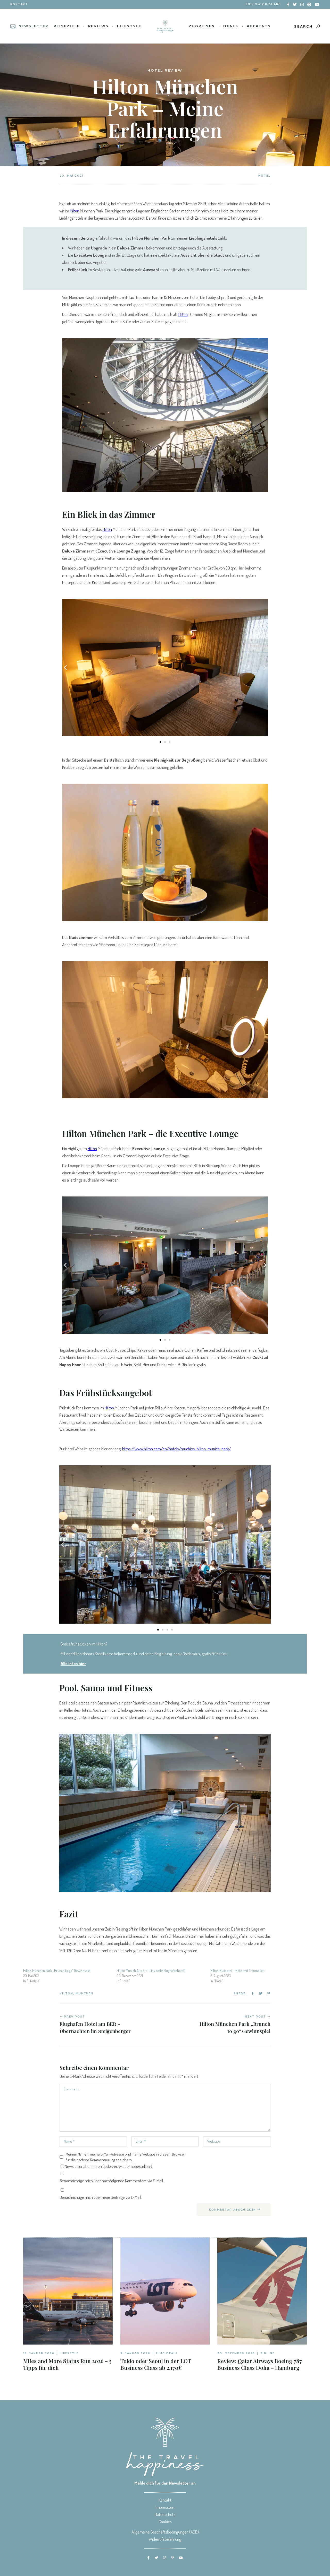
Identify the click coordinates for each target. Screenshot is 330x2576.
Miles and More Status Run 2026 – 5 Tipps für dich (67, 2364)
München (84, 1993)
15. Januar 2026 (38, 2353)
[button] (65, 667)
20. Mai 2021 (72, 175)
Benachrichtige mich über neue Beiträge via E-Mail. (101, 2197)
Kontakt (19, 4)
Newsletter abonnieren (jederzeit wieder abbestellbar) (108, 2166)
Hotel (264, 175)
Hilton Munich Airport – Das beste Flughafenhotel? (151, 1970)
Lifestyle (69, 2353)
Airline (267, 2353)
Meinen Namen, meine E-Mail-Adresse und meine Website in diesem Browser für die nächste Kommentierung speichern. (125, 2157)
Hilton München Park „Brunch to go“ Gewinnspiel (56, 1970)
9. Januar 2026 (135, 2353)
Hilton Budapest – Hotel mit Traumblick (237, 1970)
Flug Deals (167, 2353)
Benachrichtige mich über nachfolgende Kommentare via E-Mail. (112, 2180)
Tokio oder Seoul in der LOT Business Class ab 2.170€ (155, 2364)
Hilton (109, 1407)
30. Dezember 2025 (236, 2353)
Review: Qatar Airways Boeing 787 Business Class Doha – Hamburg (259, 2364)
